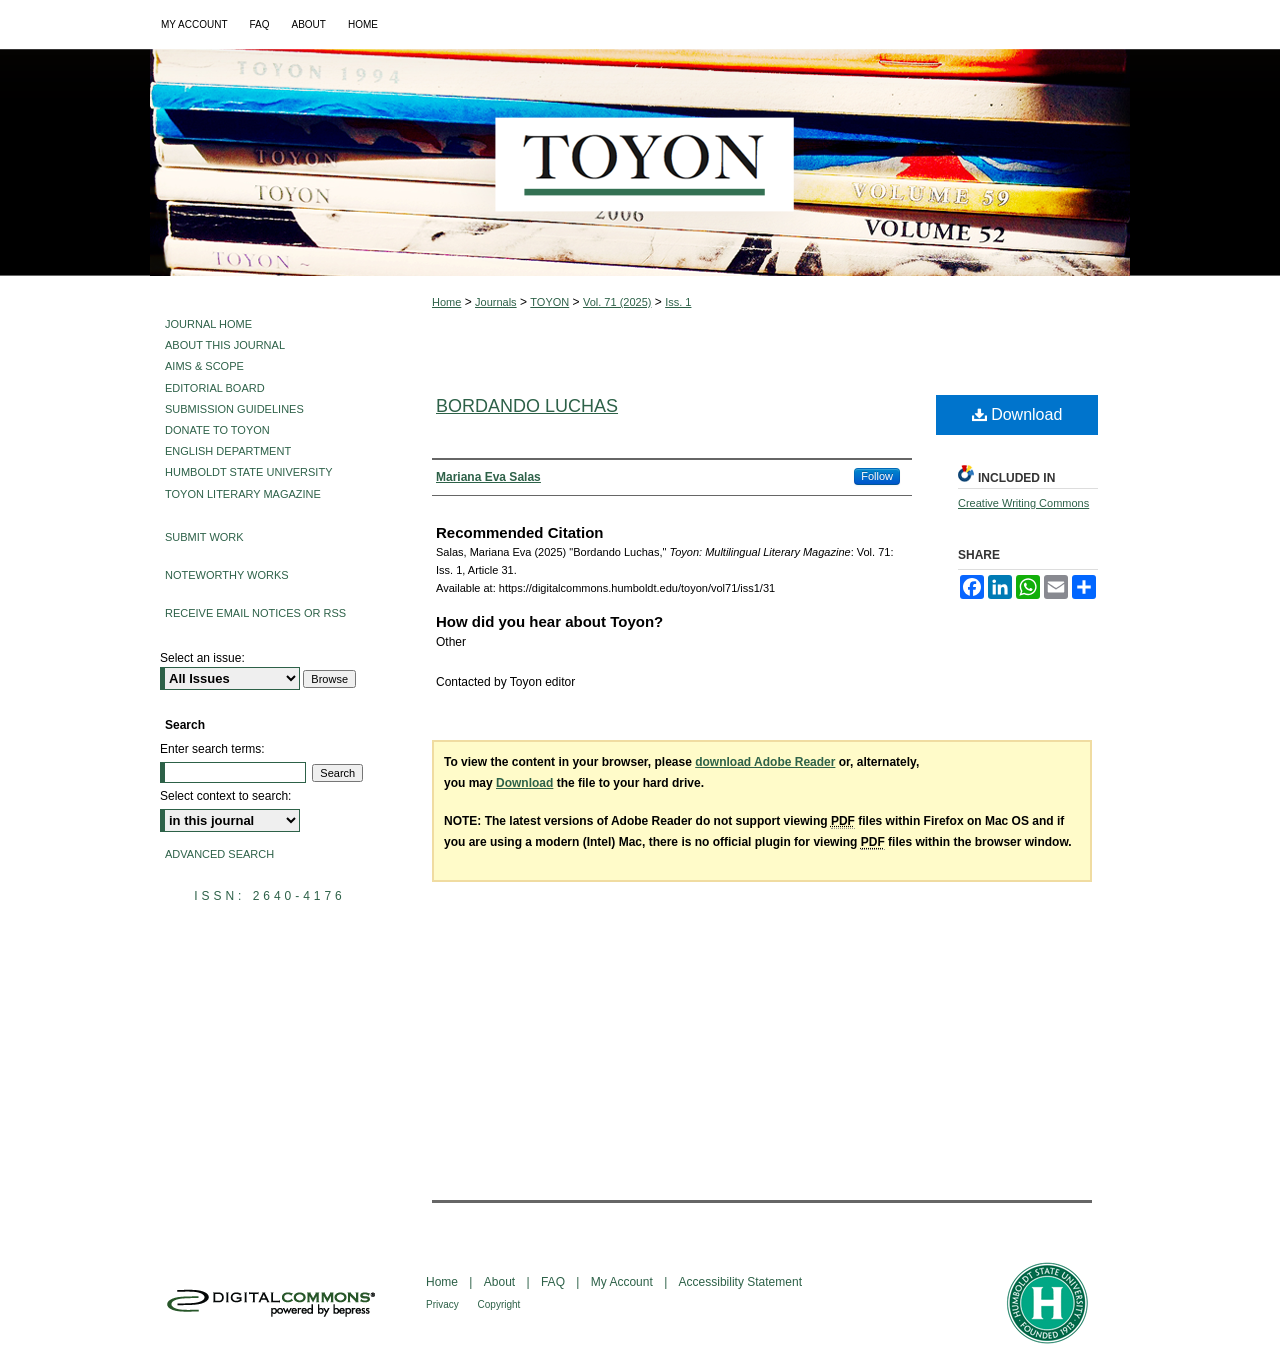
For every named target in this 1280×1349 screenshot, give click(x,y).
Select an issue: (202, 658)
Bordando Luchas (527, 406)
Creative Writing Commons (1023, 503)
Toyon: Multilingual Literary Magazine (640, 162)
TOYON (549, 302)
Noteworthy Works (227, 575)
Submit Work (204, 537)
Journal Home (208, 324)
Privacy (444, 1304)
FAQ (554, 1282)
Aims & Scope (204, 366)
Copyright (499, 1304)
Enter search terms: (212, 749)
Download (1017, 414)
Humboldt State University (248, 472)
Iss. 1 (678, 302)
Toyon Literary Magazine (243, 494)
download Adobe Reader (765, 762)
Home (446, 302)
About (501, 1282)
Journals (496, 302)
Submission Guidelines (234, 409)
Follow (877, 476)
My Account (623, 1282)
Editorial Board (215, 388)
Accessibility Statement (740, 1282)
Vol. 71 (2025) (617, 302)
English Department (228, 451)
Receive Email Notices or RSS (255, 613)
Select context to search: (225, 796)
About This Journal (225, 345)
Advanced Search (219, 854)
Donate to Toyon (217, 430)
